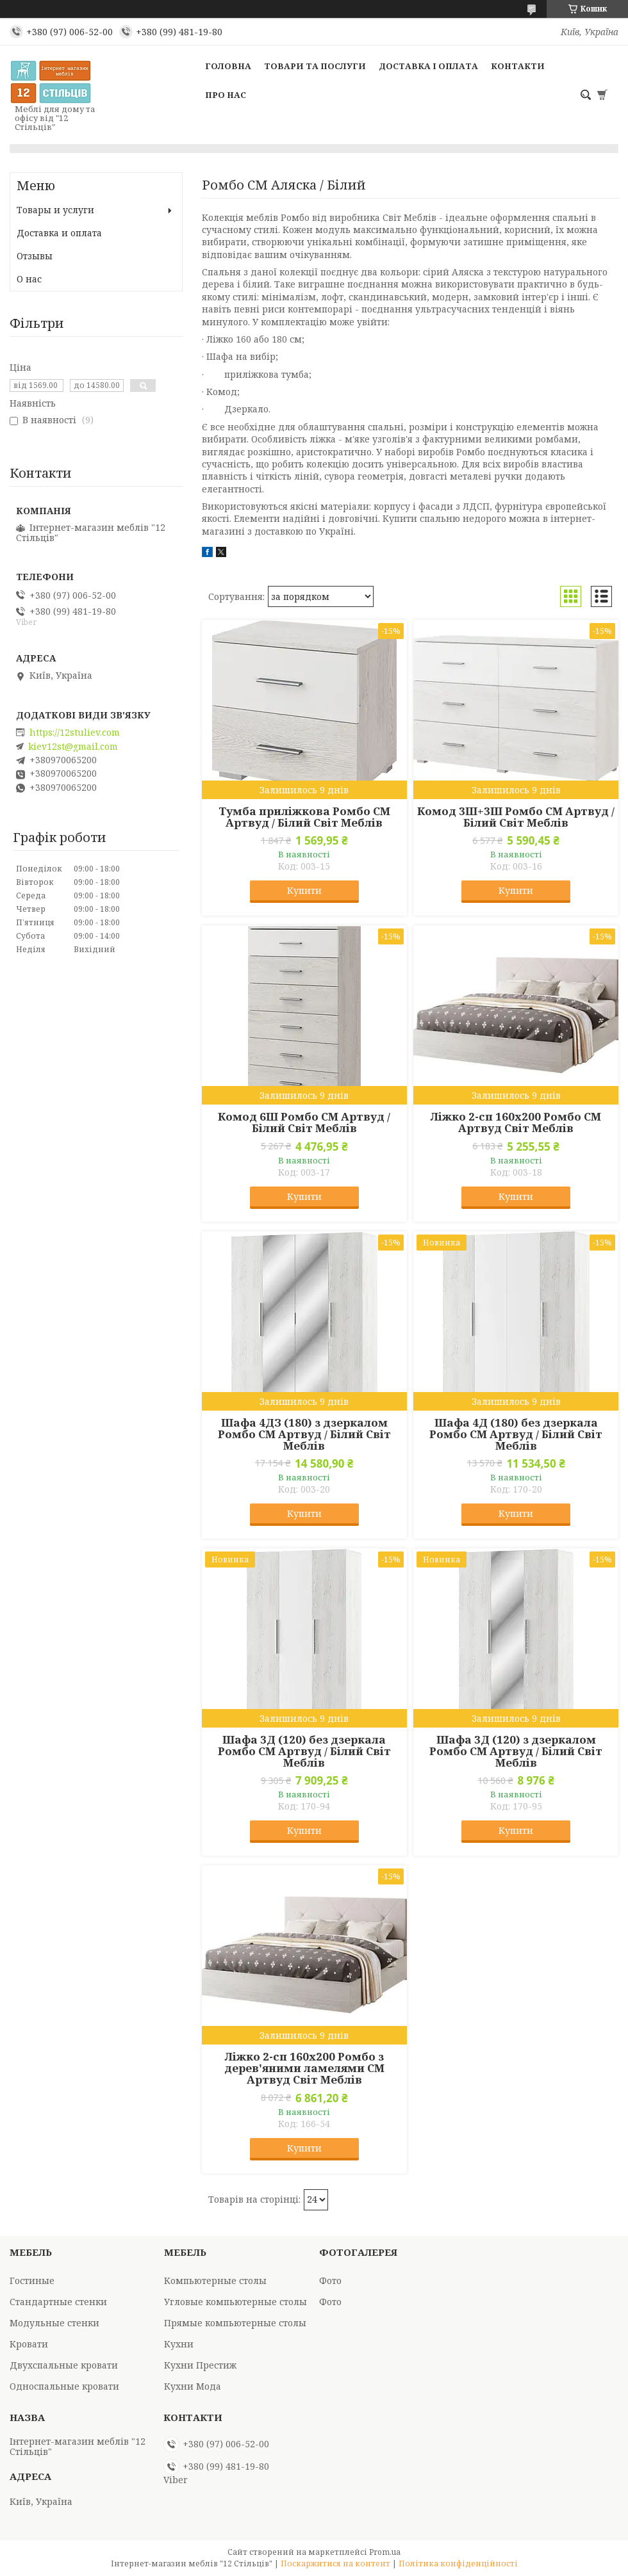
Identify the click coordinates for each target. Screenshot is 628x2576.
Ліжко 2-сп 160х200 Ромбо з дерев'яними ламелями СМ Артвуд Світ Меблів (304, 2068)
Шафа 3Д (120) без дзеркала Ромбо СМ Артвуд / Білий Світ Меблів (304, 1751)
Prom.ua (385, 2552)
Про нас (225, 95)
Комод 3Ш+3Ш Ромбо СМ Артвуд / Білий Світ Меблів (516, 817)
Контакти (518, 66)
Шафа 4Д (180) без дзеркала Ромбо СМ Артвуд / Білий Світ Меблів (515, 1434)
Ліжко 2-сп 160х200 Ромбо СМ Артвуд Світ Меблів (516, 1122)
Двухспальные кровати (64, 2365)
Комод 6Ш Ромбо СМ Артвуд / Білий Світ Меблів (304, 1122)
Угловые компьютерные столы (235, 2302)
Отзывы (35, 256)
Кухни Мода (192, 2386)
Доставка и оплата (59, 233)
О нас (29, 279)
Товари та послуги (315, 66)
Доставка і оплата (428, 66)
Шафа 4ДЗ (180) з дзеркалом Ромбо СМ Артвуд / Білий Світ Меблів (304, 1434)
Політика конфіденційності (458, 2563)
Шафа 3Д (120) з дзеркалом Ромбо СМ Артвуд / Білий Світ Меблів (515, 1751)
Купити (304, 890)
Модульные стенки (54, 2323)
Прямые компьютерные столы (235, 2323)
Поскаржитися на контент (335, 2563)
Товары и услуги (55, 210)
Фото (330, 2280)
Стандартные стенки (58, 2302)
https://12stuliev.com (74, 732)
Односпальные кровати (64, 2386)
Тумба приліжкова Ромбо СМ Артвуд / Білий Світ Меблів (304, 817)
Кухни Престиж (200, 2365)
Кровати (29, 2344)
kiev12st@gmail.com (73, 746)
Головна (228, 66)
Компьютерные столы (215, 2280)
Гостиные (32, 2280)
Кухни (179, 2344)
